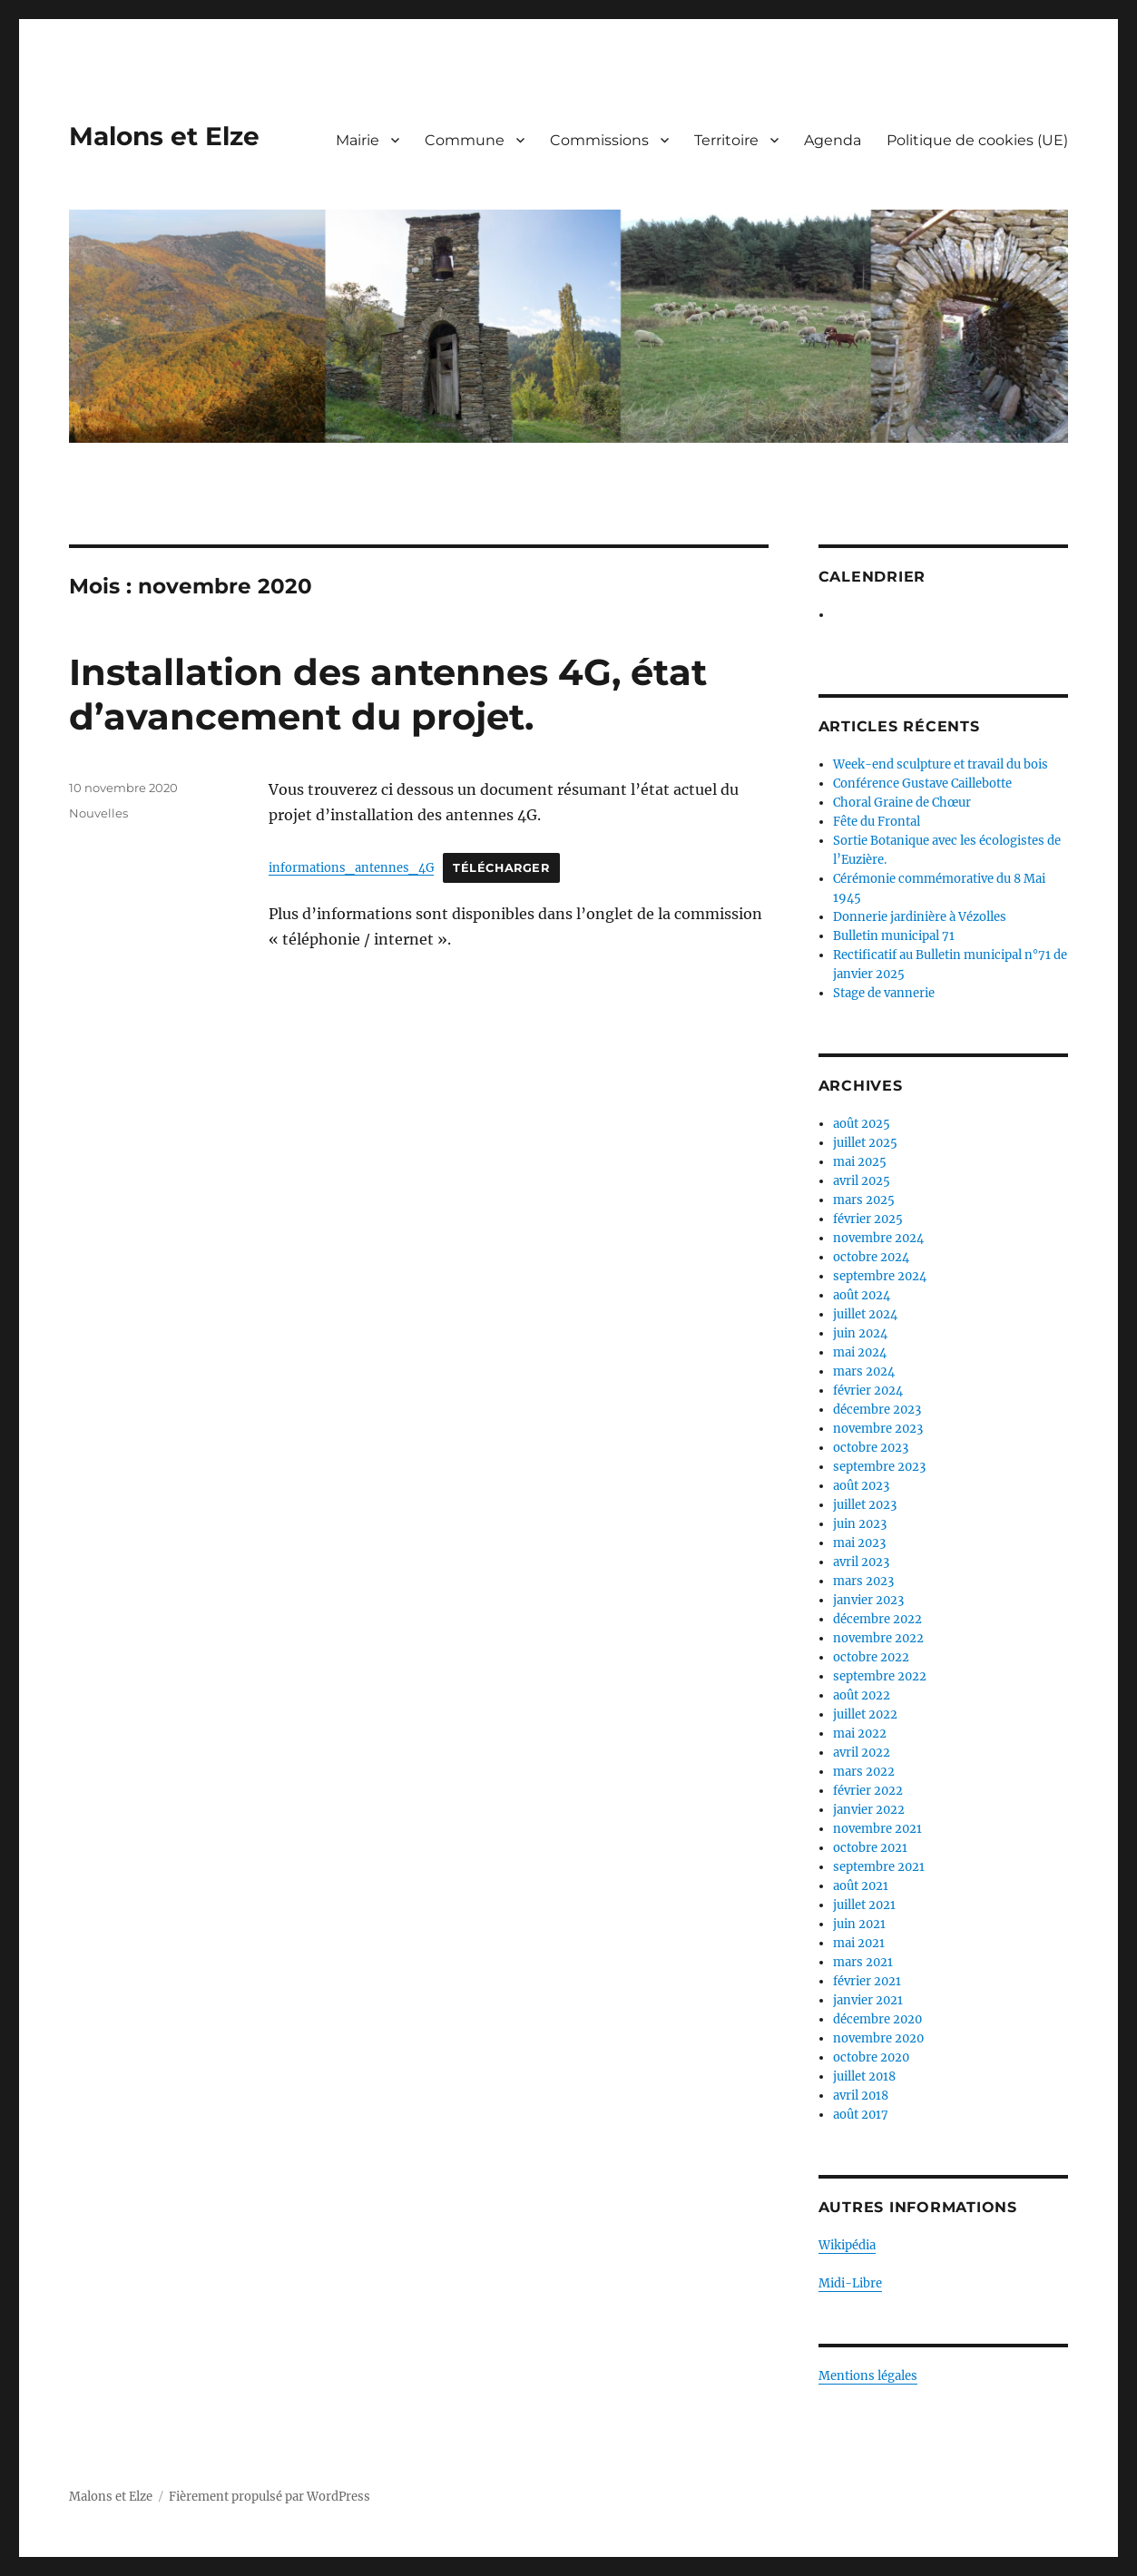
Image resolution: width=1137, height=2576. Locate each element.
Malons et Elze (164, 136)
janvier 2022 (869, 1809)
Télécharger (501, 868)
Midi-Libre (850, 2283)
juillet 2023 (865, 1505)
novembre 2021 (877, 1829)
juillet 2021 (864, 1905)
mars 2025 (864, 1200)
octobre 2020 (871, 2057)
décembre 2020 (877, 2019)
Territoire (726, 140)
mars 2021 (863, 1962)
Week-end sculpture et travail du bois (940, 764)
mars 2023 (863, 1581)
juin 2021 (859, 1924)
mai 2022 (860, 1733)
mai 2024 (860, 1352)
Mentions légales (867, 2376)
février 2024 (868, 1390)
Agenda (832, 140)
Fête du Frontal (876, 821)
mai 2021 (859, 1943)
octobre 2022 (871, 1657)
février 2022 (868, 1790)
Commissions (599, 140)
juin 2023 (860, 1524)
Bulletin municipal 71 (894, 936)
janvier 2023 (868, 1600)
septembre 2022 (879, 1676)
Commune (465, 140)
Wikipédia (847, 2245)
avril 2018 (860, 2095)
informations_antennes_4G (351, 867)
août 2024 (861, 1295)
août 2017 (860, 2114)
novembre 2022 (878, 1638)
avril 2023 (861, 1562)
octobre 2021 (870, 1848)
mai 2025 (860, 1162)
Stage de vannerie (884, 993)
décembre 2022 (877, 1619)
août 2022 (861, 1695)
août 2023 (861, 1486)
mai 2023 (859, 1543)
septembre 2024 (879, 1276)
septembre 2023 (879, 1466)
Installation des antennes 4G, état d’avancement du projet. (388, 694)
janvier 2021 (868, 2000)
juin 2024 (860, 1333)
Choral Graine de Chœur (902, 802)
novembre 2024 (878, 1238)
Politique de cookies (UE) (977, 140)
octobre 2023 (870, 1447)
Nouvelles (98, 813)
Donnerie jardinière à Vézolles (919, 917)
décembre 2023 (877, 1409)
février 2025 (868, 1219)
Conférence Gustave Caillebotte (922, 783)
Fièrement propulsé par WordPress (269, 2496)
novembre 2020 (878, 2038)
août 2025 (861, 1123)
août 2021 (860, 1886)
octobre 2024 (871, 1257)
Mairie (357, 140)
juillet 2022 (865, 1714)
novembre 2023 (878, 1428)
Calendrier (872, 576)
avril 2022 (861, 1752)
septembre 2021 (879, 1867)
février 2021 (867, 1981)
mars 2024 (864, 1371)
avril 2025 (861, 1181)
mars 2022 (864, 1771)
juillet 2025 (865, 1143)
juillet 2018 (864, 2076)
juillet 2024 (865, 1314)
